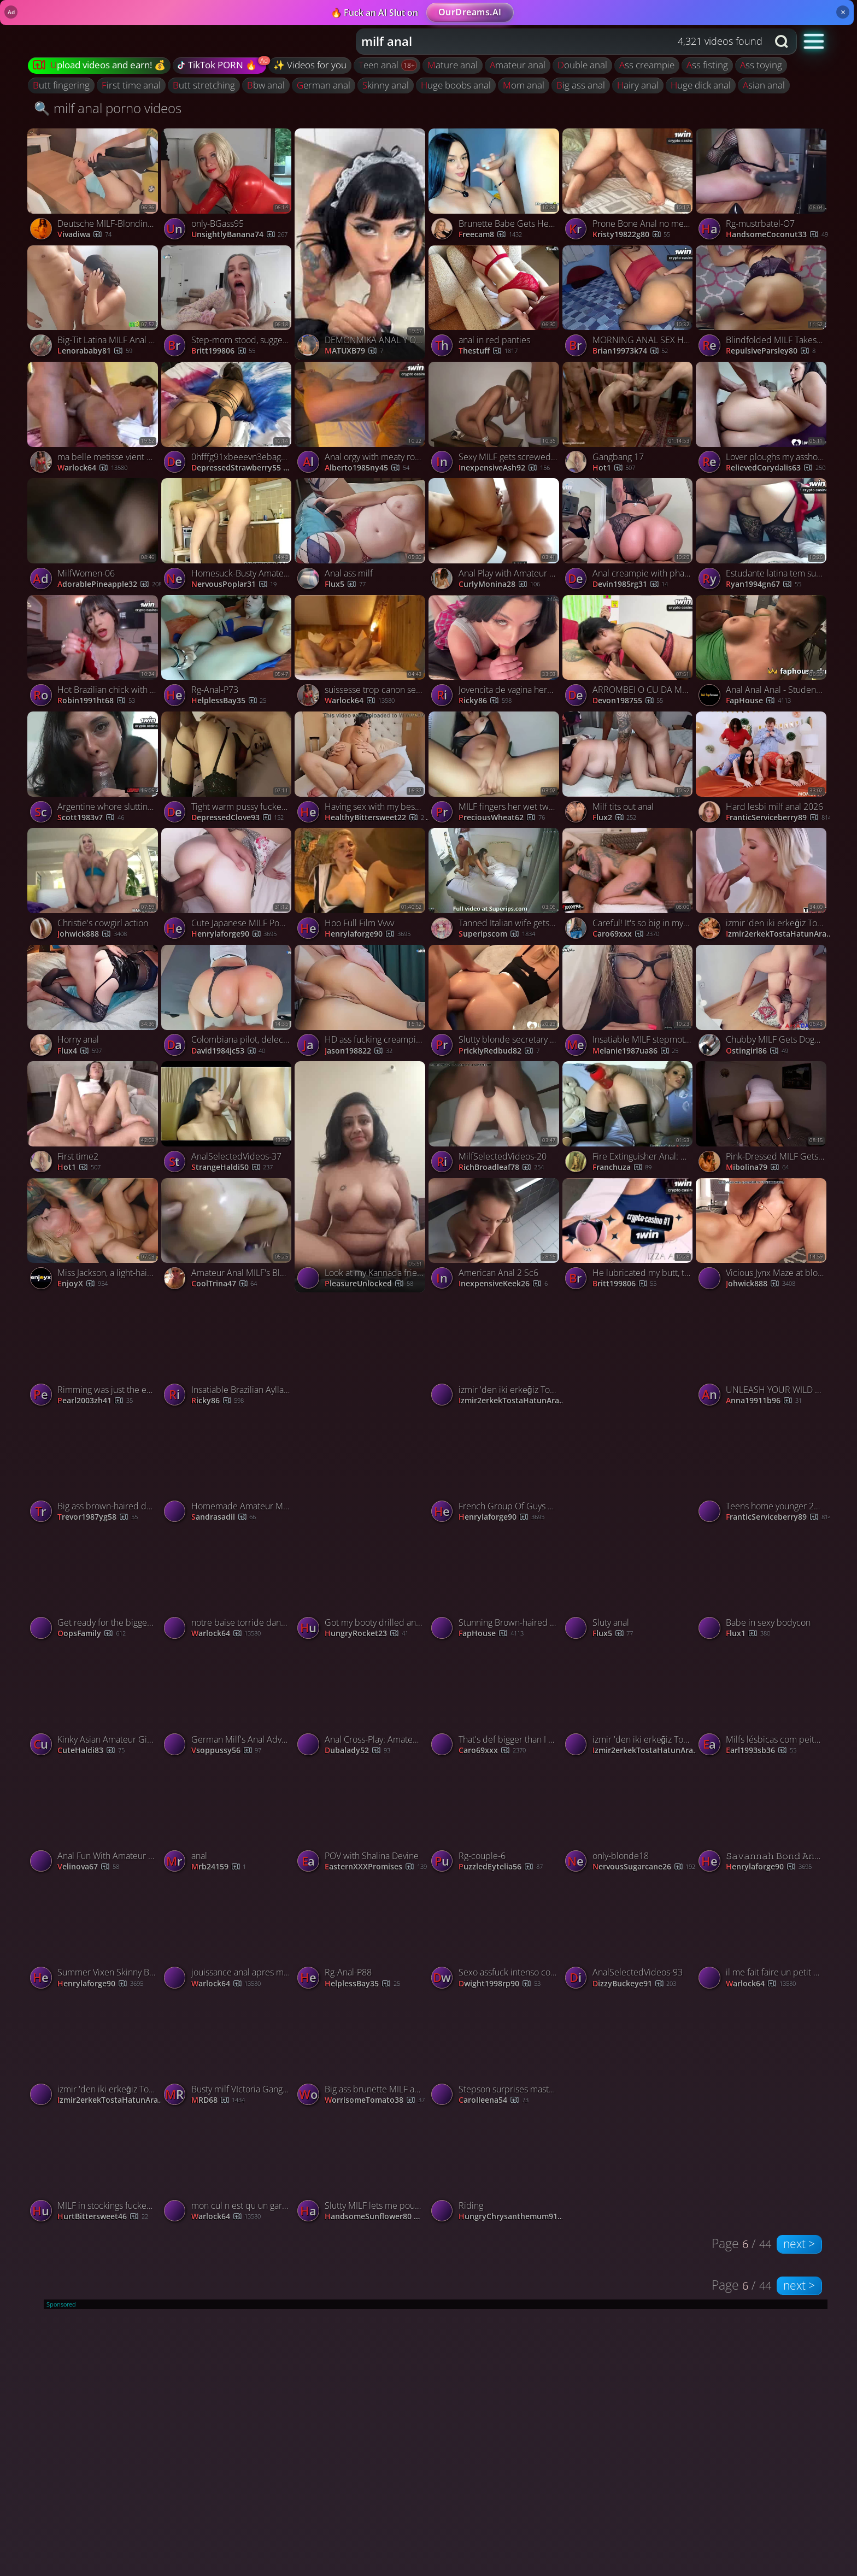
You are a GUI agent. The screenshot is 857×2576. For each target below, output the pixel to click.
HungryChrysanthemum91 (512, 2216)
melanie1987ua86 (635, 1051)
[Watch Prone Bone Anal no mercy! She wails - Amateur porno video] (629, 186)
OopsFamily (91, 1633)
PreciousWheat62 (502, 817)
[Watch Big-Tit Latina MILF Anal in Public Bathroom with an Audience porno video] (94, 303)
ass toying (761, 64)
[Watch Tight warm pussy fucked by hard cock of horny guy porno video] (228, 769)
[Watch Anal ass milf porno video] (361, 536)
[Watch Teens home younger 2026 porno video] (763, 1469)
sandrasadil (223, 1517)
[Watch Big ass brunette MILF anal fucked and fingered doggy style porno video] (361, 2052)
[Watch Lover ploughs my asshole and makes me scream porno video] (763, 420)
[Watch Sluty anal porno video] (629, 1586)
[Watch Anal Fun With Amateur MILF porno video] (94, 1819)
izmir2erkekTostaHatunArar (779, 934)
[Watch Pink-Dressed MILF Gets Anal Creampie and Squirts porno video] (763, 1119)
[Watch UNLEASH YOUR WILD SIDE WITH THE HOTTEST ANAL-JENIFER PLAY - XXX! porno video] (763, 1353)
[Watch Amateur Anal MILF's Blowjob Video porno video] (228, 1236)
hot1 (614, 468)
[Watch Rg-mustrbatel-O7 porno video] (763, 186)
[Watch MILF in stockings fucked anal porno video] (94, 2168)
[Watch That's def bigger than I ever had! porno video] (495, 1702)
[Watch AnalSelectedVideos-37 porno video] (228, 1119)
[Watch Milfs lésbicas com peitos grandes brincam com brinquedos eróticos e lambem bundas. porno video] (763, 1702)
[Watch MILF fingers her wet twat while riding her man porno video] (495, 769)
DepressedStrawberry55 (244, 468)
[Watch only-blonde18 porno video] (629, 1819)
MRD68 (218, 2100)
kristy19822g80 (631, 234)
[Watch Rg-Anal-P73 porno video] (228, 653)
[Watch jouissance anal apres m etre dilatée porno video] (228, 1936)
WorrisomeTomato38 (375, 2100)
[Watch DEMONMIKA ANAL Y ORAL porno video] (361, 243)
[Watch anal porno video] (228, 1819)
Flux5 (345, 584)
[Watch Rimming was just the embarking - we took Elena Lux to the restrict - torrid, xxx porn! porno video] (94, 1353)
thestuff (488, 351)
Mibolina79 (757, 1167)
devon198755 (628, 700)
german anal (323, 85)
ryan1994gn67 (763, 584)
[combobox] (562, 41)
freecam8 (490, 234)
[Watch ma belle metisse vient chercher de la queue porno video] (94, 420)
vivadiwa (84, 234)
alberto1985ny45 (367, 468)
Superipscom (497, 934)
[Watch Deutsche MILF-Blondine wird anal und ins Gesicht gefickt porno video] (94, 186)
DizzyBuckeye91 (634, 1984)
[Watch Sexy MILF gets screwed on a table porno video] (495, 420)
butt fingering (61, 85)
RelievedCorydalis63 (775, 468)
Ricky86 (485, 700)
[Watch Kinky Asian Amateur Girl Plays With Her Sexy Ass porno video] (94, 1702)
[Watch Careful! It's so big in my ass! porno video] (629, 886)
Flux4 (79, 1051)
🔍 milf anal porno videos (107, 108)
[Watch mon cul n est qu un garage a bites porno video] (228, 2168)
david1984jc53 (228, 1051)
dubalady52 (357, 1750)
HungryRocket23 (366, 1633)
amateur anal (517, 64)
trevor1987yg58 (97, 1517)
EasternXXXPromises (376, 1867)
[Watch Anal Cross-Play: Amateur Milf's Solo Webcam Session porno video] (361, 1702)
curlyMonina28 (499, 584)
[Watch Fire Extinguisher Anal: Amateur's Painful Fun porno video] (629, 1119)
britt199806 (223, 351)
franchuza (622, 1167)
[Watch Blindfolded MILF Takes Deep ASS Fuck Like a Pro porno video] (763, 303)
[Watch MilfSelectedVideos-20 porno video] (495, 1119)
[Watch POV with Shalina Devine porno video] (361, 1819)
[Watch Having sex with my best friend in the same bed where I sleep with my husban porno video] (361, 769)
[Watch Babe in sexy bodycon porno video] (763, 1586)
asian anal (764, 85)
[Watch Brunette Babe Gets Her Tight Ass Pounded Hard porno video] (495, 186)
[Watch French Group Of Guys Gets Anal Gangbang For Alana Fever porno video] (495, 1469)
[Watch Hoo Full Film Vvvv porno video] (361, 886)
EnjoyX (82, 1284)
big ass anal (580, 85)
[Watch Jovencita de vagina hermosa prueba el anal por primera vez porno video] (495, 653)
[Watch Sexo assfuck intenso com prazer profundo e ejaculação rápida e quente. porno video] (495, 1936)
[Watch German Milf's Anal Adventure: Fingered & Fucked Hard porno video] (228, 1702)
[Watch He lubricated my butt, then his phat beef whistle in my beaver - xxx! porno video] (629, 1236)
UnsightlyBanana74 (239, 234)
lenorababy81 (94, 351)
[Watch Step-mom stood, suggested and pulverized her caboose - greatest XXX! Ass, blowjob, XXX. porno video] (228, 303)
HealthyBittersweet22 (378, 817)
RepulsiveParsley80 (770, 351)
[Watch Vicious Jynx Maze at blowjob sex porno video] (763, 1236)
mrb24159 (218, 1867)
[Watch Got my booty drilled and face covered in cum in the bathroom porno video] (361, 1586)
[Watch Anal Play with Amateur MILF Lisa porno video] (495, 536)
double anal (582, 64)
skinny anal (385, 85)
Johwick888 (92, 934)
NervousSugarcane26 (644, 1867)
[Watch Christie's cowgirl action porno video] (94, 886)
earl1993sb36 (761, 1750)
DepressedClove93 (237, 817)
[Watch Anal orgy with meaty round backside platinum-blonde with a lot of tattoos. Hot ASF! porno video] (361, 420)
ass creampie (646, 64)
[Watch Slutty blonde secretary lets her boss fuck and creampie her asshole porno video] (495, 1003)
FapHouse (758, 700)
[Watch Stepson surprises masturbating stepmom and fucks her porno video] (495, 2052)
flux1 (748, 1633)
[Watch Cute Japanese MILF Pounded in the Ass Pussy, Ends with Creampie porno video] (228, 886)
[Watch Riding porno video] (495, 2168)
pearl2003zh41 (95, 1400)
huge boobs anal (456, 85)
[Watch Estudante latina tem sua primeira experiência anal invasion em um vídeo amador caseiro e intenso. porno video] (763, 536)
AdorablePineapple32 (109, 584)
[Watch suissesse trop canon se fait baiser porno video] (361, 653)
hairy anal (638, 85)
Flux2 (614, 817)
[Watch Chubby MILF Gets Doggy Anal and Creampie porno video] (763, 1003)
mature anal (452, 64)
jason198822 (358, 1051)
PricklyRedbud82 (499, 1051)
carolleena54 (494, 2100)
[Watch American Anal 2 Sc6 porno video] (495, 1236)
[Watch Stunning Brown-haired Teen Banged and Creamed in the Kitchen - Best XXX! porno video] (495, 1586)
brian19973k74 (630, 351)
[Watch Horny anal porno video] (94, 1003)
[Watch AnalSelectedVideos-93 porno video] (629, 1936)
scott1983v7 (90, 817)
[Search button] (782, 41)
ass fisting (707, 64)
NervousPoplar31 (234, 584)
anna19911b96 (764, 1400)
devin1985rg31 (630, 584)
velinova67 (88, 1867)
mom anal (523, 85)
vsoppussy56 (226, 1750)
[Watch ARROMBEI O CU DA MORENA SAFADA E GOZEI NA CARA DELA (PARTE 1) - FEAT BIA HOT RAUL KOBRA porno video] (629, 653)
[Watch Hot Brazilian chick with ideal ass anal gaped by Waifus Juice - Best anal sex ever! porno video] (94, 653)
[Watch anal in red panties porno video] (495, 303)
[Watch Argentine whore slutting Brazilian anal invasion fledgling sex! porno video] (94, 769)
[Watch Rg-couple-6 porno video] (495, 1819)
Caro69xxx (626, 934)
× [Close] (843, 12)
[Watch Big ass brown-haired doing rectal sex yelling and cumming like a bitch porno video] (94, 1469)
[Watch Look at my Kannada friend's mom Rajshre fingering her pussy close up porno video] (361, 1176)
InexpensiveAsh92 (504, 468)
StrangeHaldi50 (232, 1167)
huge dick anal (701, 85)
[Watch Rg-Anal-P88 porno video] (361, 1936)
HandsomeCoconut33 (777, 234)
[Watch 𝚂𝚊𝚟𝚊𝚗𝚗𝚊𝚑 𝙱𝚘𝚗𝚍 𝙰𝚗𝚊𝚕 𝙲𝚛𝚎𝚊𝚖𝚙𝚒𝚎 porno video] (763, 1819)
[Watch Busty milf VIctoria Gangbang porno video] (228, 2052)
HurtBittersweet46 (102, 2216)
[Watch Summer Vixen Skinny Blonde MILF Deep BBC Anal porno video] (94, 1936)
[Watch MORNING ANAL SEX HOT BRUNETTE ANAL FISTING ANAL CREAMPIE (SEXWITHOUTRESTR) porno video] (629, 303)
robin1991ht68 (96, 700)
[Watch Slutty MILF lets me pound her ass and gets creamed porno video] (361, 2168)
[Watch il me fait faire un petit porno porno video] (763, 1936)
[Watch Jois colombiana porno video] (361, 1410)
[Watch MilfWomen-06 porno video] (94, 536)
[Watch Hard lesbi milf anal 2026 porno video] (763, 769)
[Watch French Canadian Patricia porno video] (629, 1410)
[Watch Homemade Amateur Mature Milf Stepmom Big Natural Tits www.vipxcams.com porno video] (228, 1469)
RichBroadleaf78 (501, 1167)
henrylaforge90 (234, 934)
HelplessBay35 (229, 700)
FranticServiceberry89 (778, 817)
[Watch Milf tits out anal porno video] (629, 769)
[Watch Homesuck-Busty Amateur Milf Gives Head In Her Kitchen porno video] (228, 536)
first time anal (131, 85)
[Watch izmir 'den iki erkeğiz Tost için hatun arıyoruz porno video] (763, 886)
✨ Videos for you (310, 64)
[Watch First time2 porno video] (94, 1119)
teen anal (380, 64)
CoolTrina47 (224, 1284)
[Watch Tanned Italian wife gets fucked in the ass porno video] (495, 886)
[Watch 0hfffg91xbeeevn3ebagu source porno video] (228, 420)
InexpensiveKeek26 (503, 1284)
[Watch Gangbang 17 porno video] (629, 420)
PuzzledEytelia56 (501, 1867)
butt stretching (204, 85)
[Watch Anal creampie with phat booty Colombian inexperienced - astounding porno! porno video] (629, 536)
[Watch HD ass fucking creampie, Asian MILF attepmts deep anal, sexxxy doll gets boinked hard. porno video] (361, 1003)
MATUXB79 (354, 351)
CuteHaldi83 (91, 1750)
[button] (814, 40)
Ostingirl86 (757, 1051)
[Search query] (554, 41)
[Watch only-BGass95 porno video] (228, 186)
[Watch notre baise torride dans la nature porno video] (228, 1586)
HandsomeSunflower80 (378, 2216)
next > (799, 2243)
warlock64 (92, 468)
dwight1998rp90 (500, 1984)
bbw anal (266, 85)
